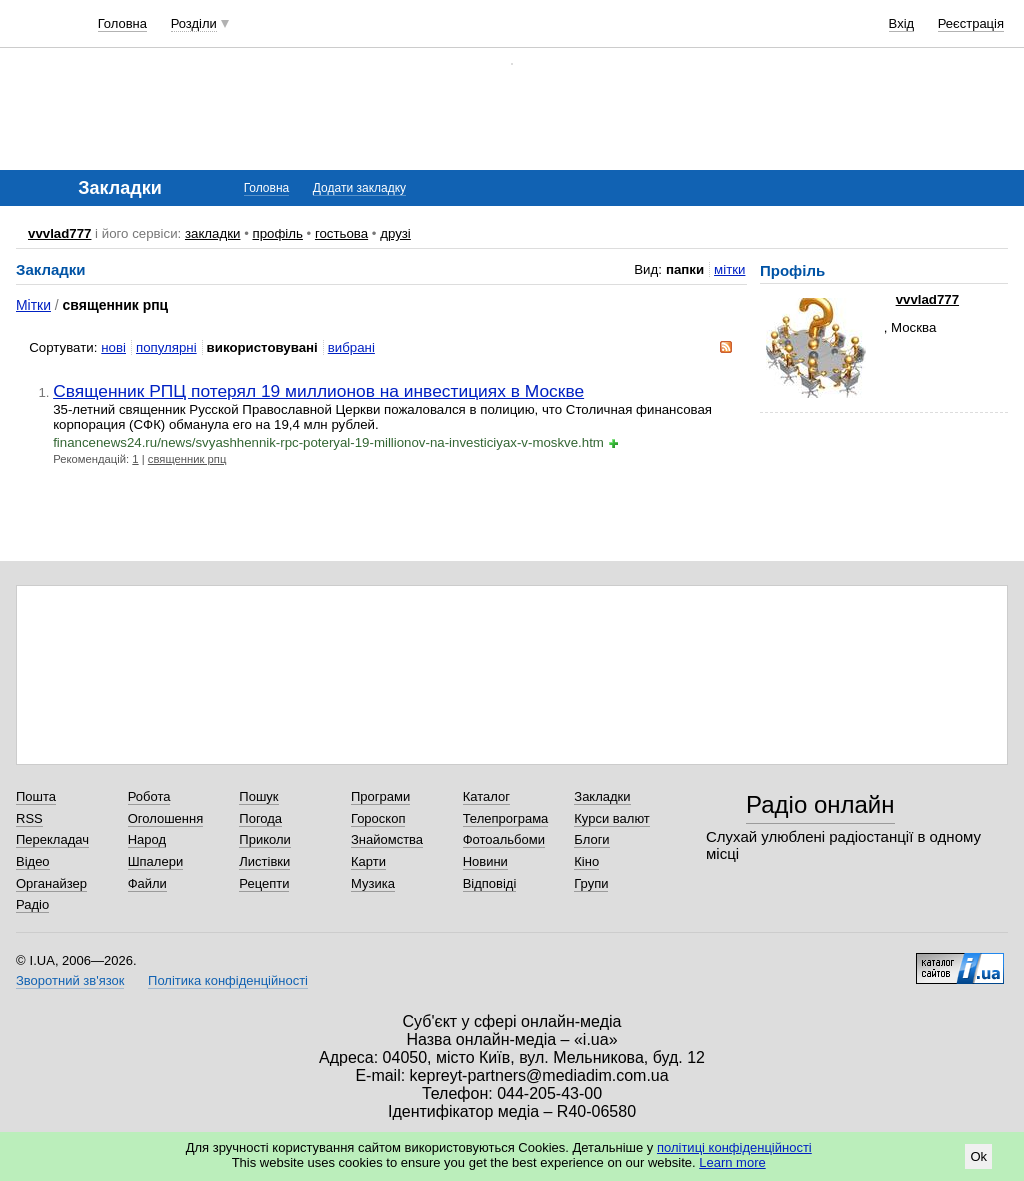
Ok (978, 1156)
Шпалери (156, 861)
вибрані (351, 347)
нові (113, 347)
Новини (485, 861)
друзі (395, 233)
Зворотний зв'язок (70, 980)
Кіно (586, 861)
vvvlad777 (59, 233)
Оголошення (166, 818)
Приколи (264, 839)
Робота (149, 796)
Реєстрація (971, 23)
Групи (591, 883)
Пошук (258, 796)
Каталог (486, 796)
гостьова (341, 233)
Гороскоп (378, 818)
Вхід (902, 23)
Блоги (591, 839)
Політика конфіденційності (228, 980)
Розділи (194, 23)
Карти (368, 861)
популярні (166, 347)
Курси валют (612, 818)
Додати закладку (359, 188)
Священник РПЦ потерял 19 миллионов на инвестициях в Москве (318, 391)
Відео (33, 861)
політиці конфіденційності (734, 1147)
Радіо (32, 904)
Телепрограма (506, 818)
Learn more (732, 1162)
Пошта (36, 796)
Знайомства (387, 839)
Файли (147, 883)
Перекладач (52, 839)
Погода (260, 818)
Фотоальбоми (504, 839)
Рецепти (264, 883)
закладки (213, 233)
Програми (380, 796)
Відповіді (490, 883)
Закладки (602, 796)
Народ (147, 839)
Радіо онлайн (820, 804)
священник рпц (187, 459)
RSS (29, 818)
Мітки (33, 305)
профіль (277, 233)
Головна (122, 23)
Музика (373, 883)
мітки (729, 269)
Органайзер (51, 883)
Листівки (264, 861)
